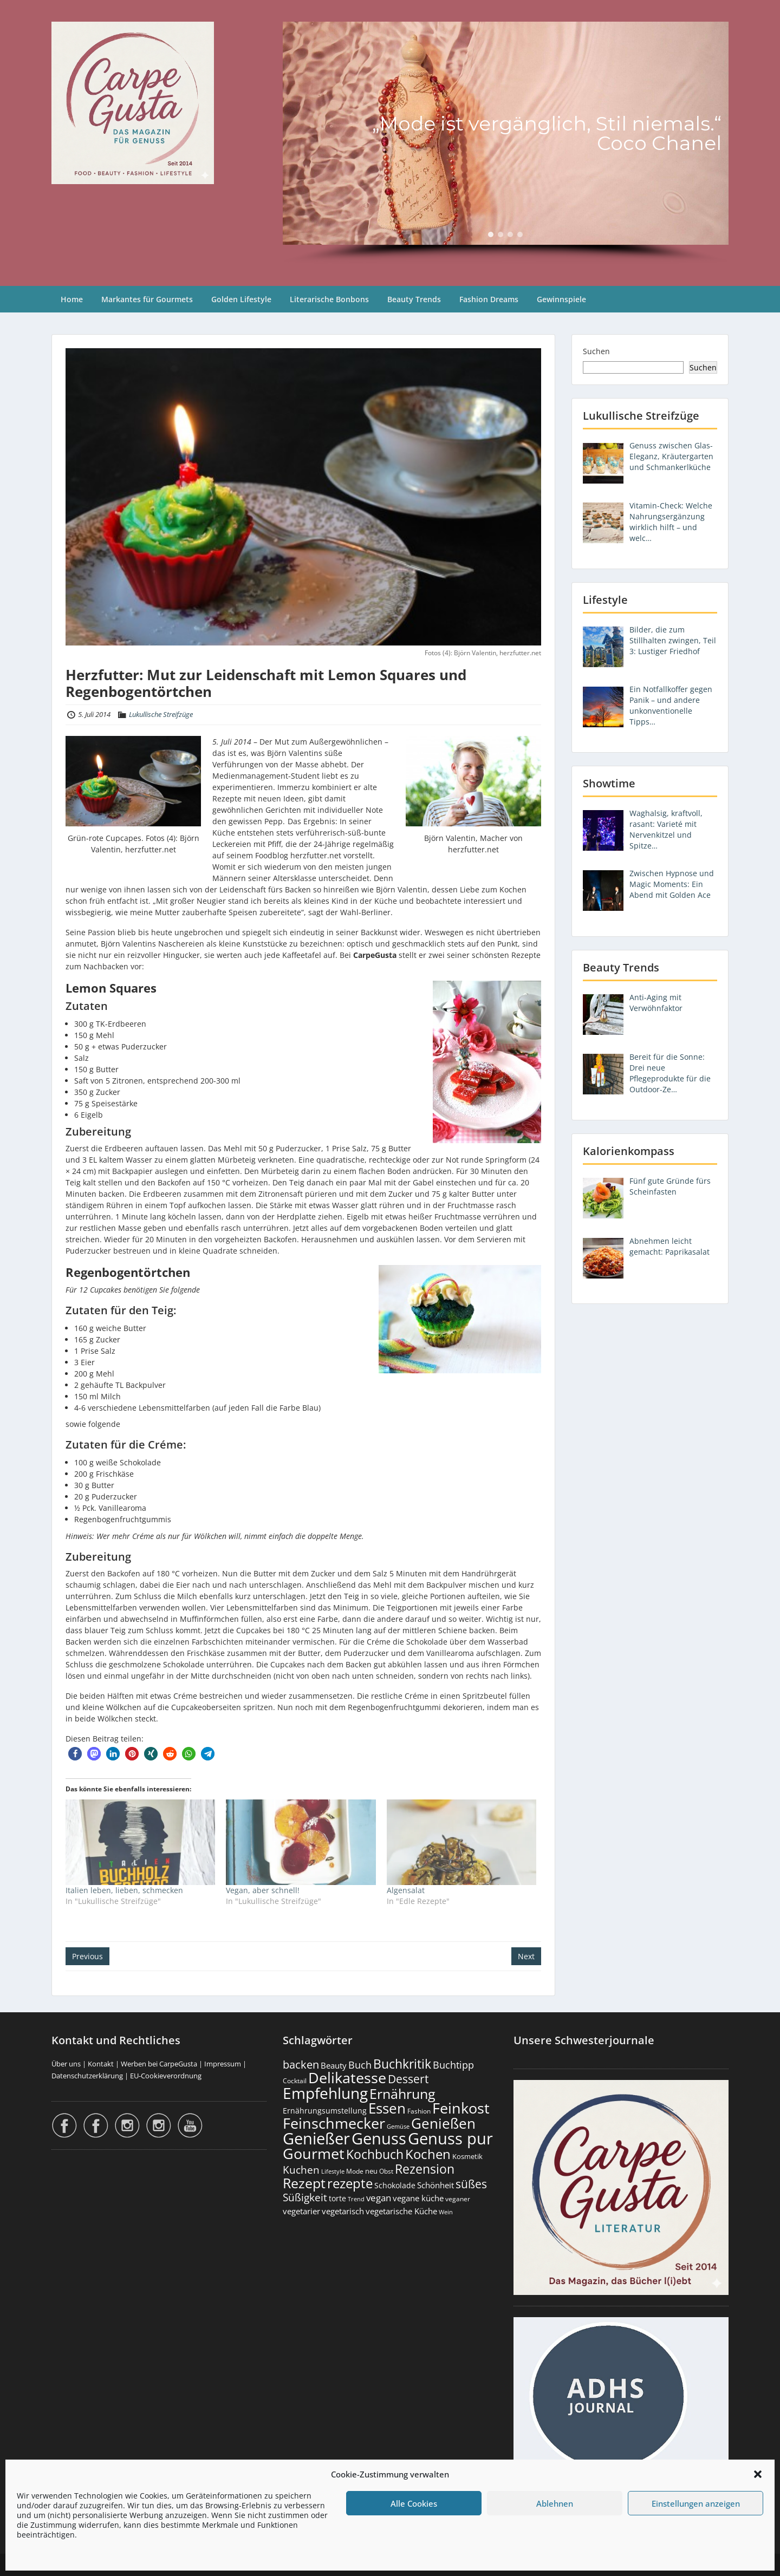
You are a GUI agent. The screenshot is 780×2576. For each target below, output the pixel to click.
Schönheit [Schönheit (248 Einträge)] (435, 2185)
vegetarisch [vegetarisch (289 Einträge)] (343, 2211)
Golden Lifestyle (241, 299)
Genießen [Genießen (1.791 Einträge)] (443, 2123)
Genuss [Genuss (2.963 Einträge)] (379, 2138)
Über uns (66, 2064)
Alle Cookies (414, 2503)
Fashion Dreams (488, 299)
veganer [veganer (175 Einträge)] (457, 2198)
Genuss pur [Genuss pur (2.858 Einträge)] (450, 2138)
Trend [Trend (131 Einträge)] (356, 2199)
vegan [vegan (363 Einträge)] (378, 2198)
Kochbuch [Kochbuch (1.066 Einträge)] (375, 2154)
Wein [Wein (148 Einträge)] (446, 2212)
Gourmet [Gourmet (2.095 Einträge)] (313, 2153)
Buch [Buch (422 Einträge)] (360, 2064)
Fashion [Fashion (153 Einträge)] (419, 2111)
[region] (506, 143)
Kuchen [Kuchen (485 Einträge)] (301, 2169)
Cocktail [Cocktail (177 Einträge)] (295, 2080)
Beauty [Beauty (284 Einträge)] (334, 2065)
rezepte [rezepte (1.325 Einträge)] (350, 2183)
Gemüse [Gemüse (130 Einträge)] (398, 2126)
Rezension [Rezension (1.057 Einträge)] (424, 2168)
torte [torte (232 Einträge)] (337, 2198)
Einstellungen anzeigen (696, 2503)
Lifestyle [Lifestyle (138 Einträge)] (332, 2171)
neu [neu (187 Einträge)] (371, 2171)
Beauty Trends (414, 299)
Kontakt (101, 2064)
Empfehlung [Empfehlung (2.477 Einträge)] (325, 2093)
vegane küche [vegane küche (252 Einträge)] (418, 2198)
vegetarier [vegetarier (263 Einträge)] (301, 2211)
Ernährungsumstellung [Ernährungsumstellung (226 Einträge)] (325, 2110)
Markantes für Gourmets (147, 299)
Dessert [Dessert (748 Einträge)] (408, 2078)
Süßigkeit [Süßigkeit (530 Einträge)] (305, 2197)
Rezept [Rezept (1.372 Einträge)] (304, 2183)
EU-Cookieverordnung (166, 2076)
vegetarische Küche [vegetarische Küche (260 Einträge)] (401, 2211)
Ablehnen (554, 2503)
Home (72, 299)
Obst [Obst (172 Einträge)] (386, 2171)
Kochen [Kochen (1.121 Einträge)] (428, 2154)
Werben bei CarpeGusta (159, 2064)
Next (526, 1956)
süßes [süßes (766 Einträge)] (471, 2184)
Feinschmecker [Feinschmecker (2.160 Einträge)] (334, 2123)
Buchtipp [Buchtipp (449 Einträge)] (453, 2064)
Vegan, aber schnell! (263, 1890)
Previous (87, 1956)
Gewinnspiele (561, 299)
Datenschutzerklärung (87, 2076)
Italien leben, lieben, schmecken (124, 1890)
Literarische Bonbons (329, 299)
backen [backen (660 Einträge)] (301, 2064)
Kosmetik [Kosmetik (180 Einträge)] (467, 2156)
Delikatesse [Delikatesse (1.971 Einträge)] (347, 2078)
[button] (757, 2474)
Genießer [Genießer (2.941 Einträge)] (316, 2138)
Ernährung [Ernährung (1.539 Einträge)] (402, 2093)
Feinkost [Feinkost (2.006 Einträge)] (461, 2108)
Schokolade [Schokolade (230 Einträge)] (394, 2185)
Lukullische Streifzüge (161, 714)
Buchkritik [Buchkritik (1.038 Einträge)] (402, 2063)
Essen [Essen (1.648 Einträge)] (387, 2108)
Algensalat (406, 1890)
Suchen (596, 351)
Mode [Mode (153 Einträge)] (354, 2171)
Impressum (222, 2064)
